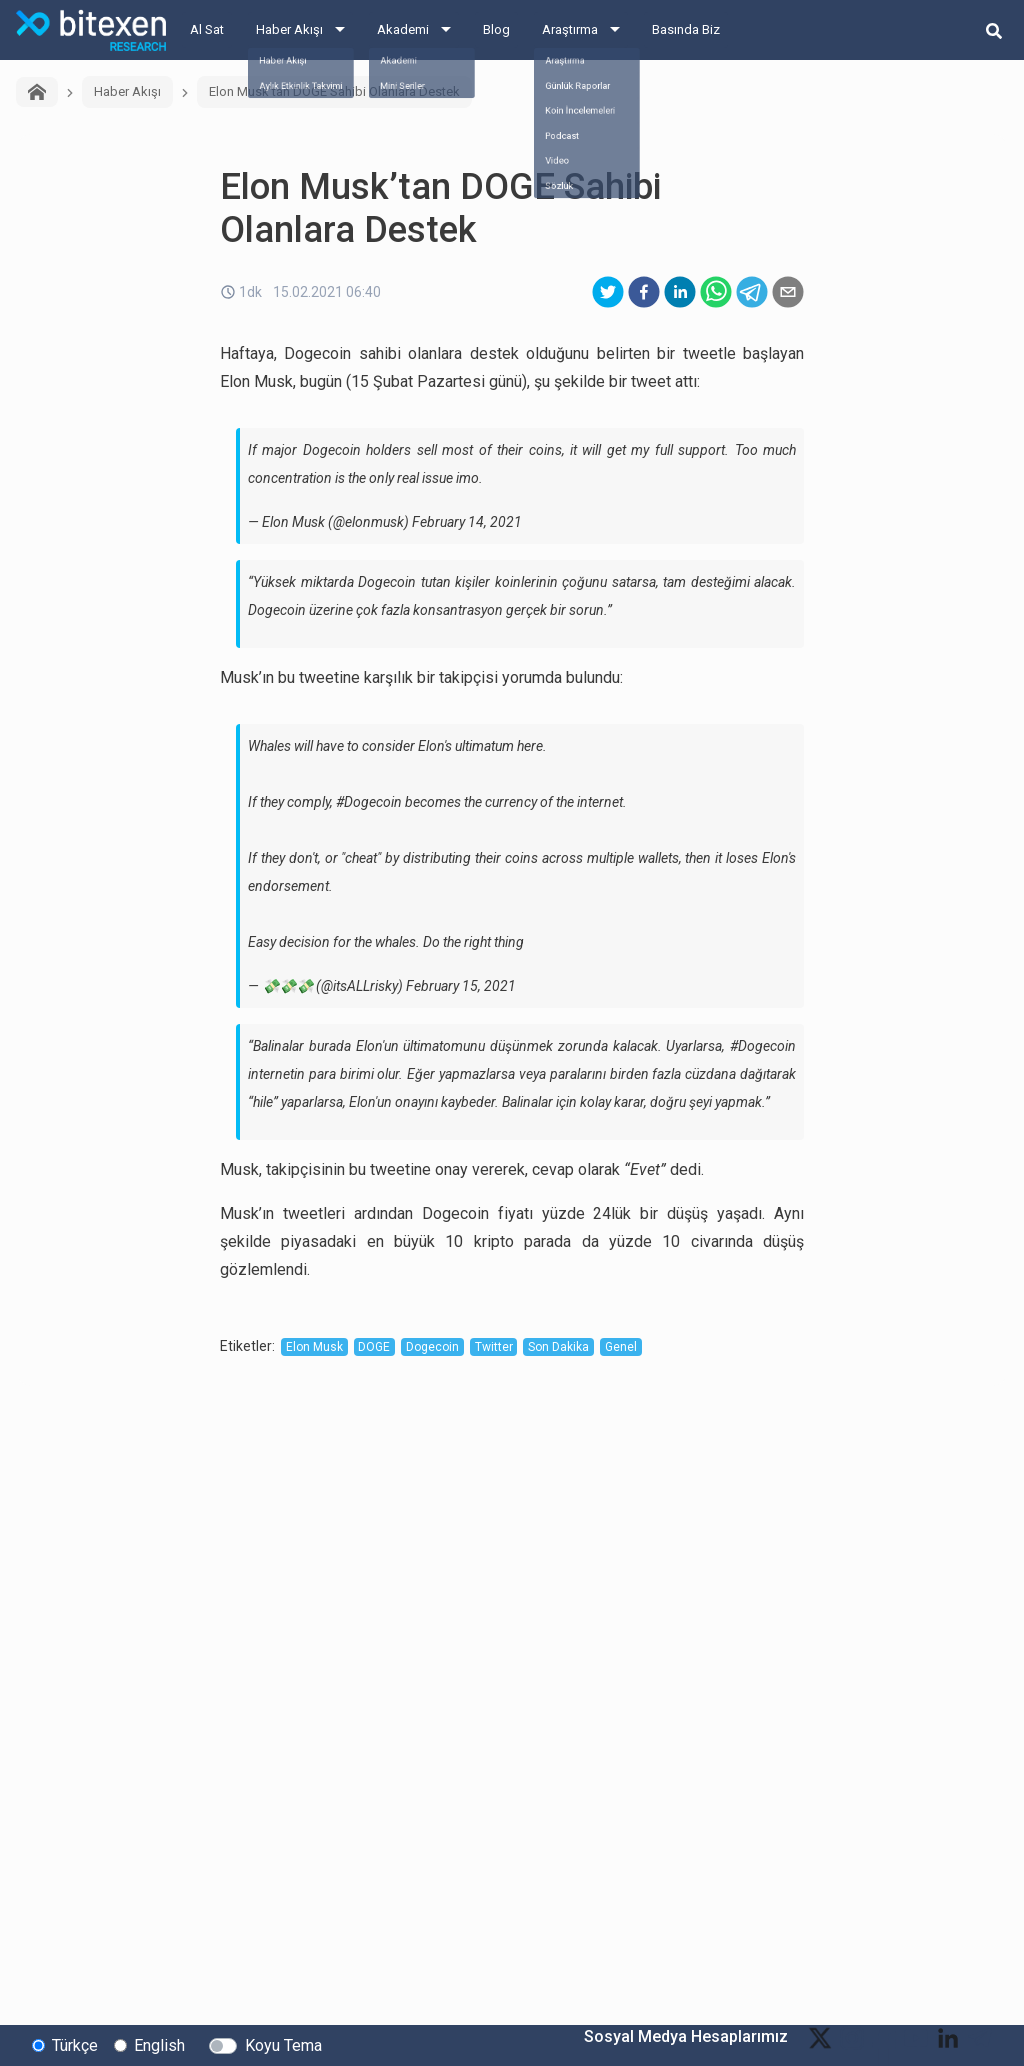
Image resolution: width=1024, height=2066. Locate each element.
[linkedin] (680, 292)
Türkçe (75, 2044)
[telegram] (752, 292)
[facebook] (644, 292)
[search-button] (994, 30)
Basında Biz (686, 29)
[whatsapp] (716, 292)
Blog (496, 29)
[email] (788, 292)
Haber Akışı (289, 29)
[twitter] (608, 292)
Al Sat (207, 29)
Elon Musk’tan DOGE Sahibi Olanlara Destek (334, 91)
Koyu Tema (283, 2044)
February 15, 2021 (461, 986)
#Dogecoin (369, 802)
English (159, 2044)
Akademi (403, 29)
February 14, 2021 (467, 522)
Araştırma (570, 29)
